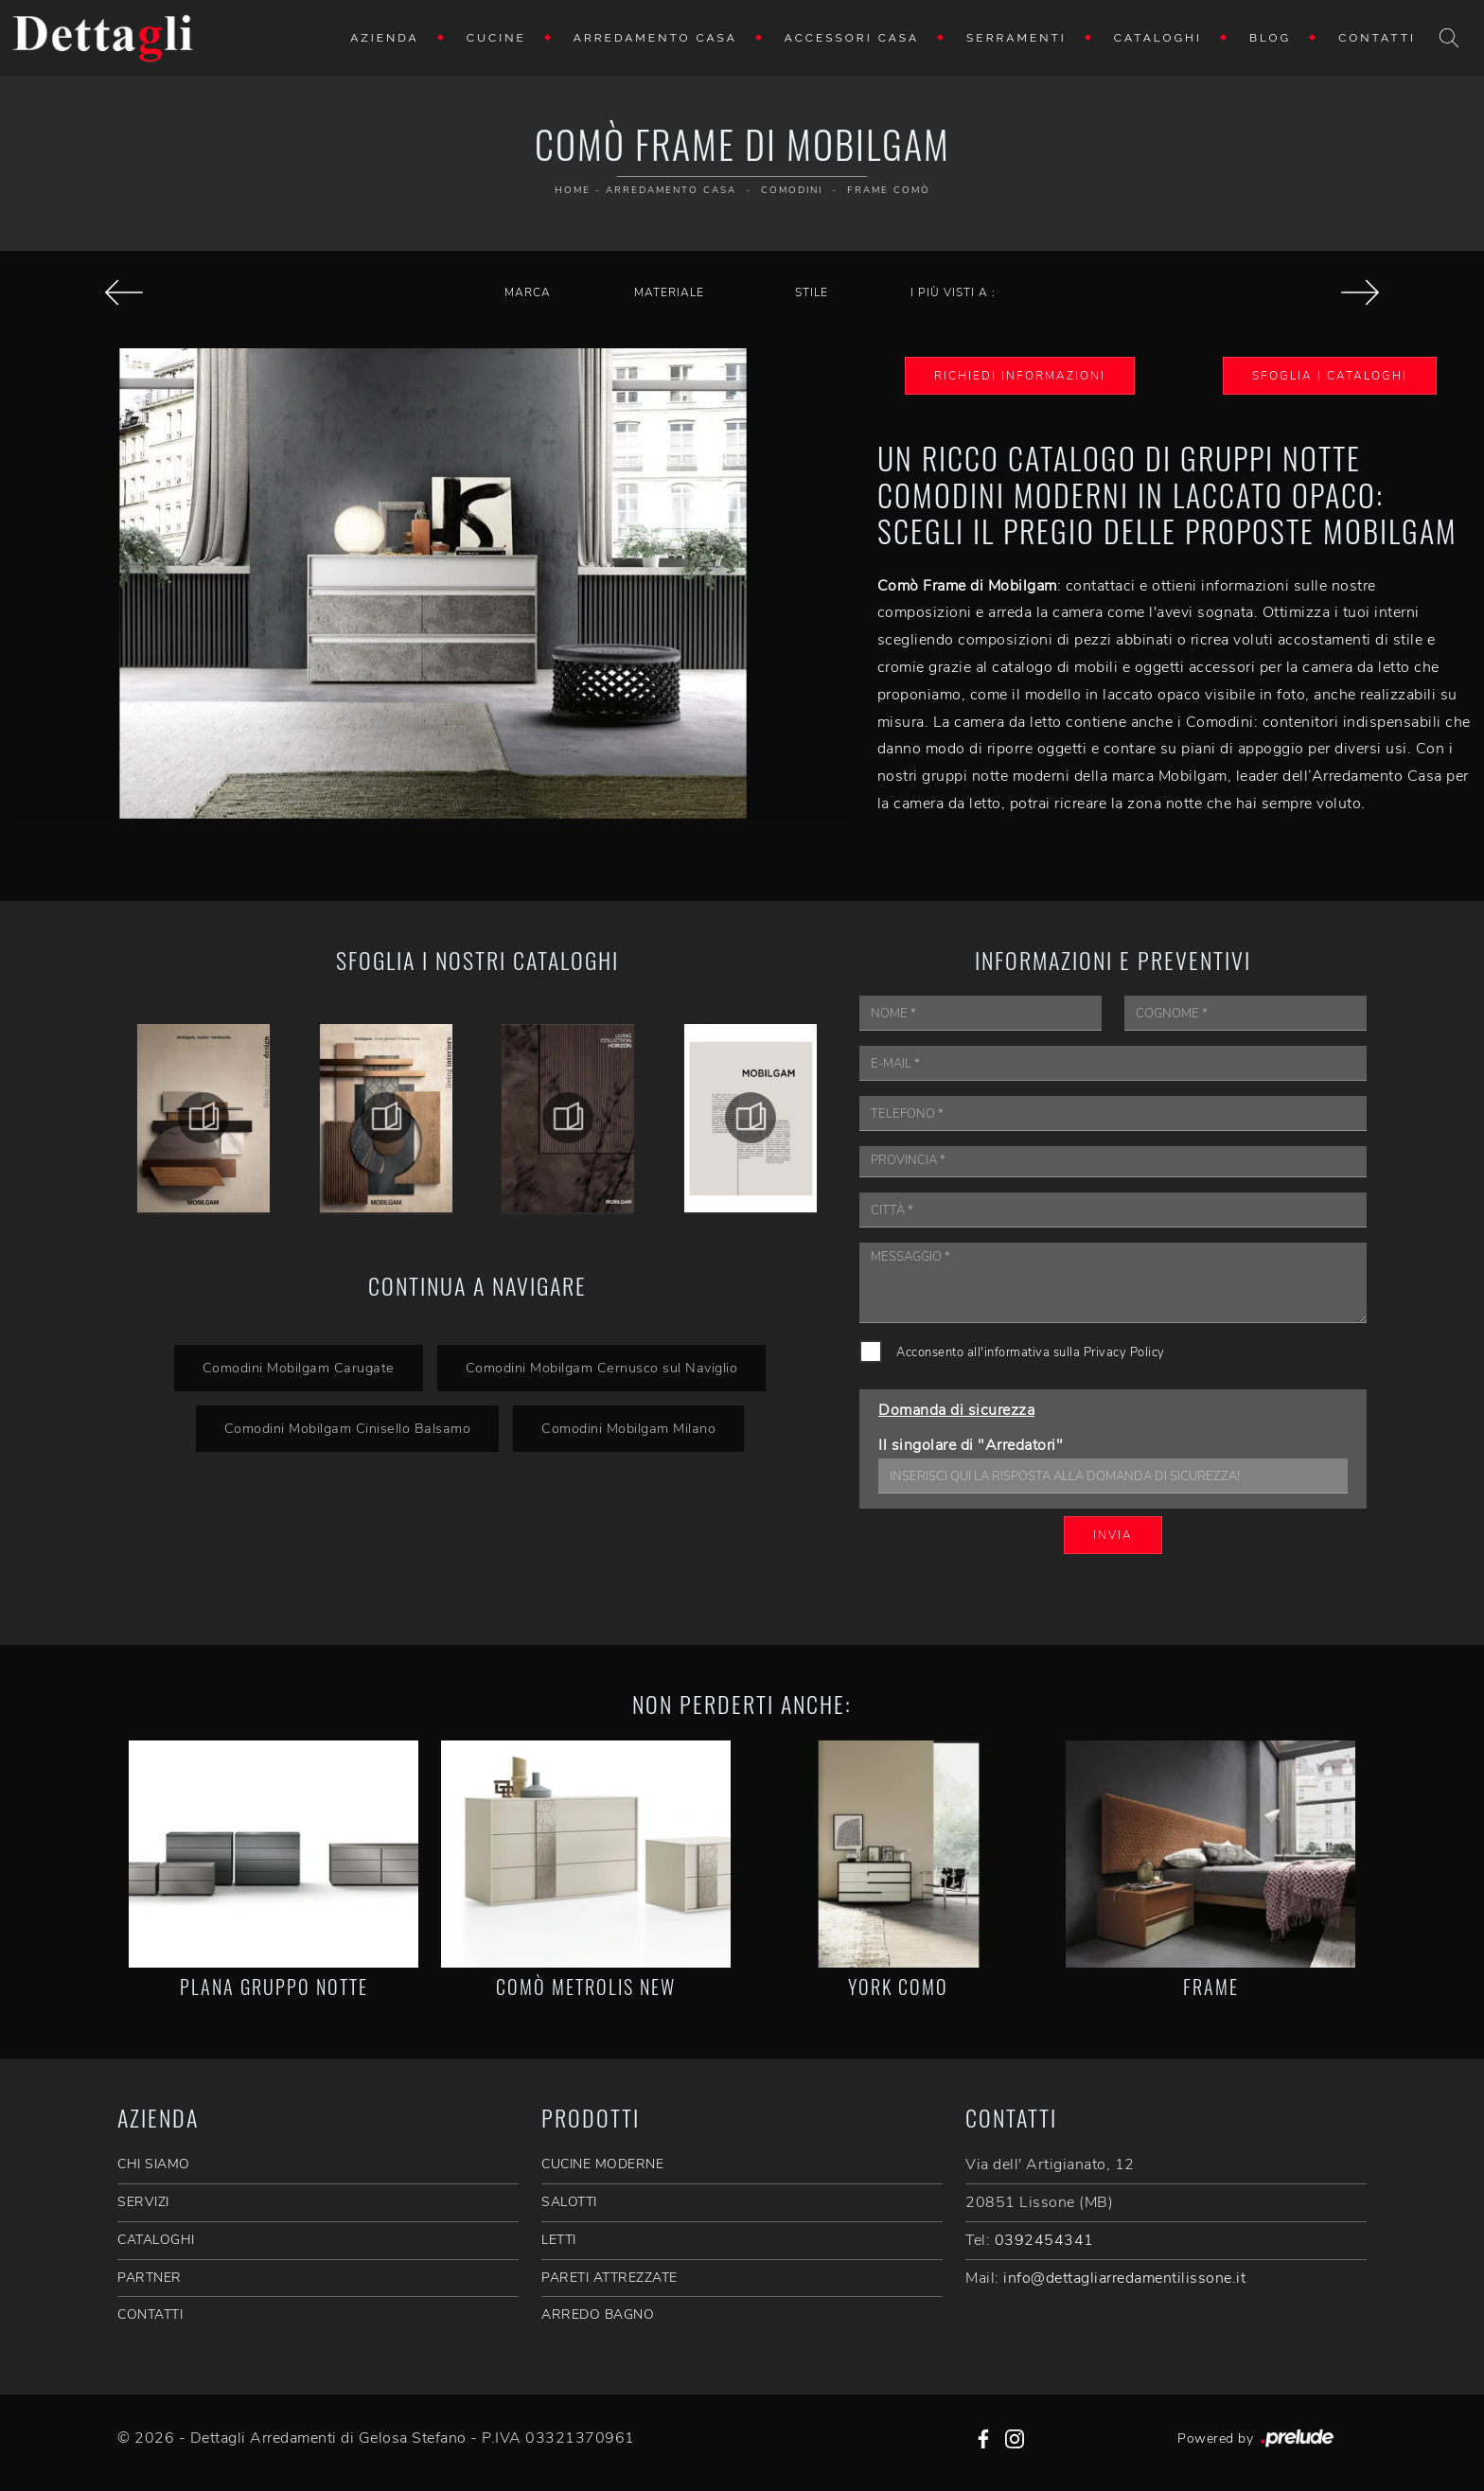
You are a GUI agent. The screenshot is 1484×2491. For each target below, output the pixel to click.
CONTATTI (150, 2314)
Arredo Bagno (597, 2314)
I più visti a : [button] (953, 292)
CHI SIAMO (153, 2164)
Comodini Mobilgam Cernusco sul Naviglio (602, 1367)
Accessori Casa (852, 37)
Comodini (791, 190)
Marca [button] (527, 292)
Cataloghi (1158, 37)
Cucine (496, 37)
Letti (558, 2240)
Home (573, 190)
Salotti (569, 2202)
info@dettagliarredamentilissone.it (1124, 2278)
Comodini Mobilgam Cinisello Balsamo (347, 1428)
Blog (1270, 37)
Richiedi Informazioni (1019, 375)
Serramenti (1016, 37)
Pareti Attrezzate (609, 2278)
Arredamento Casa (655, 37)
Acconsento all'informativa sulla (1030, 1352)
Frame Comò (888, 190)
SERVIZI (143, 2202)
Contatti (1377, 37)
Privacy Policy (1124, 1352)
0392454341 (1044, 2240)
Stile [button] (811, 292)
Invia (1113, 1535)
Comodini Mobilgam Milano (628, 1428)
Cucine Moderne (602, 2164)
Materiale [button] (669, 292)
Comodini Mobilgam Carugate (299, 1367)
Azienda (384, 37)
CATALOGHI (156, 2240)
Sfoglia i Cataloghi (1329, 375)
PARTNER (149, 2278)
